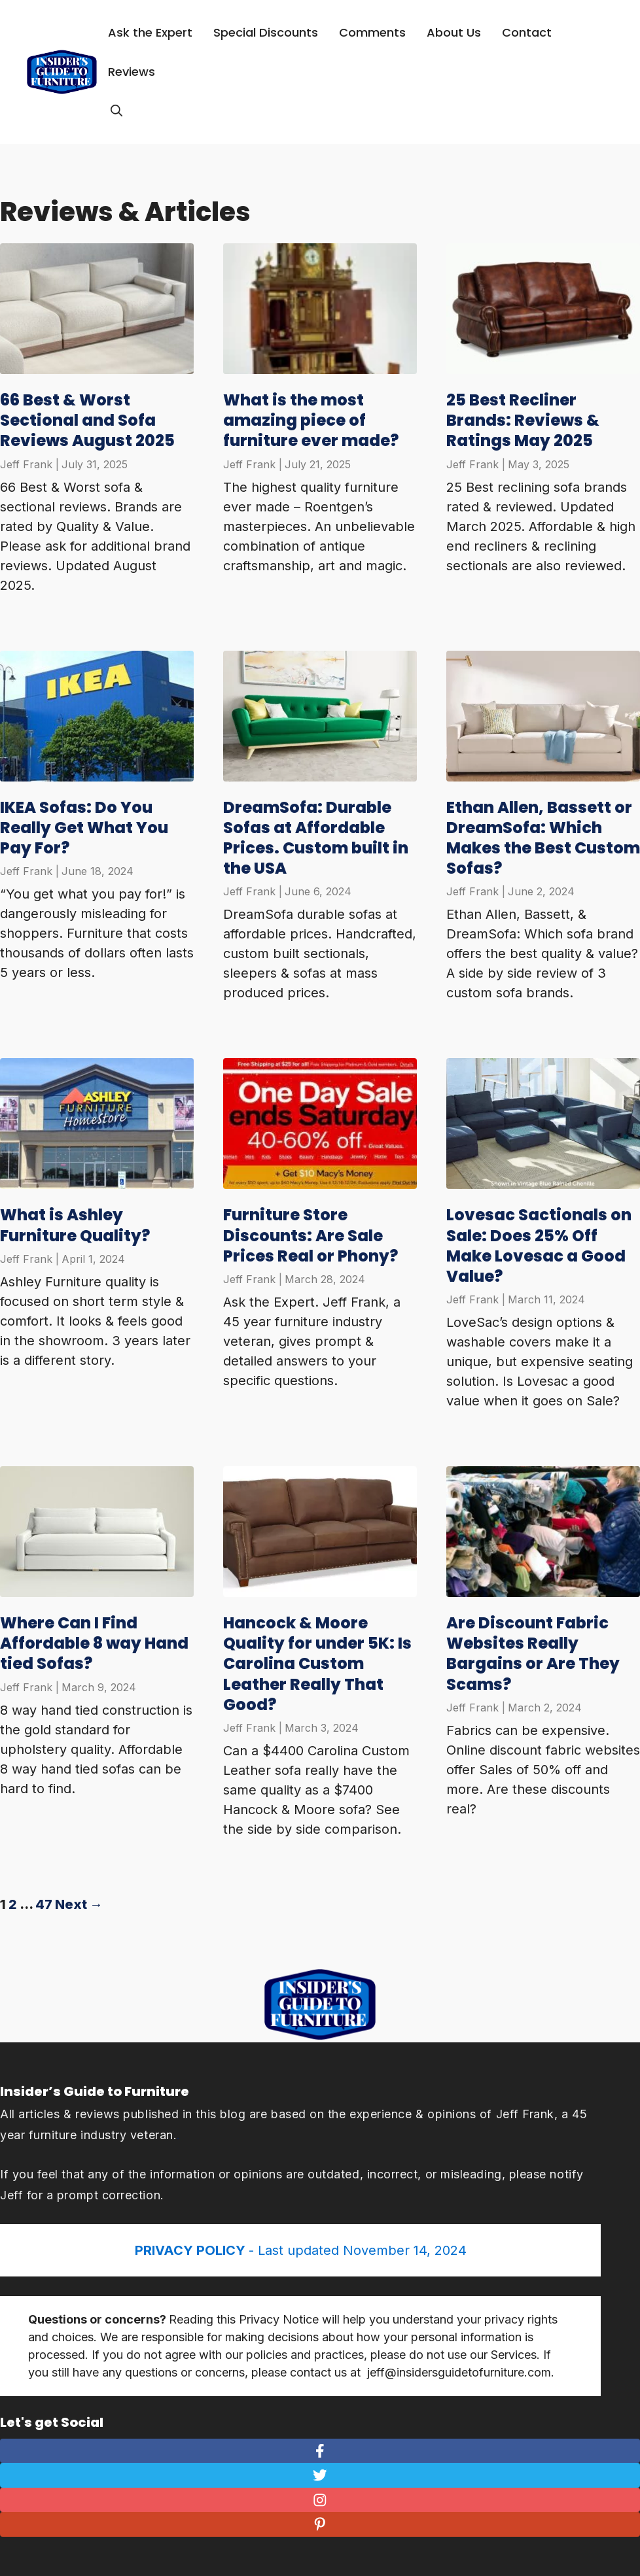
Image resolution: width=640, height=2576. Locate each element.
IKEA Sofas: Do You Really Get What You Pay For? (84, 828)
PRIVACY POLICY (192, 2250)
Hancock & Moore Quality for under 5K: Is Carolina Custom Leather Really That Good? (317, 1663)
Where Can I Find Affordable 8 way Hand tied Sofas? (94, 1643)
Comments (372, 32)
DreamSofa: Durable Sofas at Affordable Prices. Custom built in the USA (315, 838)
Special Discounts (265, 32)
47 (43, 1904)
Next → (79, 1904)
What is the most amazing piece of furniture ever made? (311, 420)
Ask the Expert (150, 32)
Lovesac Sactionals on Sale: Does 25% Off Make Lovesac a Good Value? (538, 1245)
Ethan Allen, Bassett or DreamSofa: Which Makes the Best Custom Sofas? (543, 838)
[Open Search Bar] (116, 111)
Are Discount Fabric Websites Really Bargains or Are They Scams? (533, 1653)
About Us (454, 32)
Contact (527, 32)
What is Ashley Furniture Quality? (75, 1225)
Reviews (131, 71)
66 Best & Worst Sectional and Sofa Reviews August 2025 (87, 420)
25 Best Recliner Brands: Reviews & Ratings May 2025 (522, 420)
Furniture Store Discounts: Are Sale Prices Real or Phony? (310, 1235)
